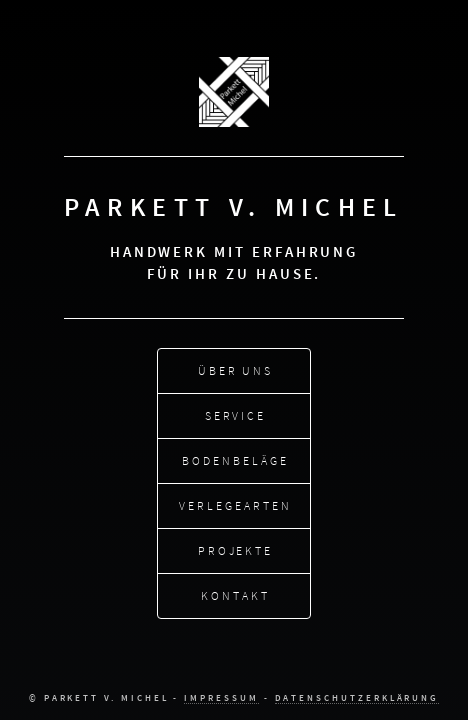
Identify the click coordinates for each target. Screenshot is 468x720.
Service (236, 414)
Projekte (235, 549)
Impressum (221, 697)
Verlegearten (235, 504)
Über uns (235, 369)
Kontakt (235, 594)
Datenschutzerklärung (357, 697)
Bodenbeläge (235, 459)
